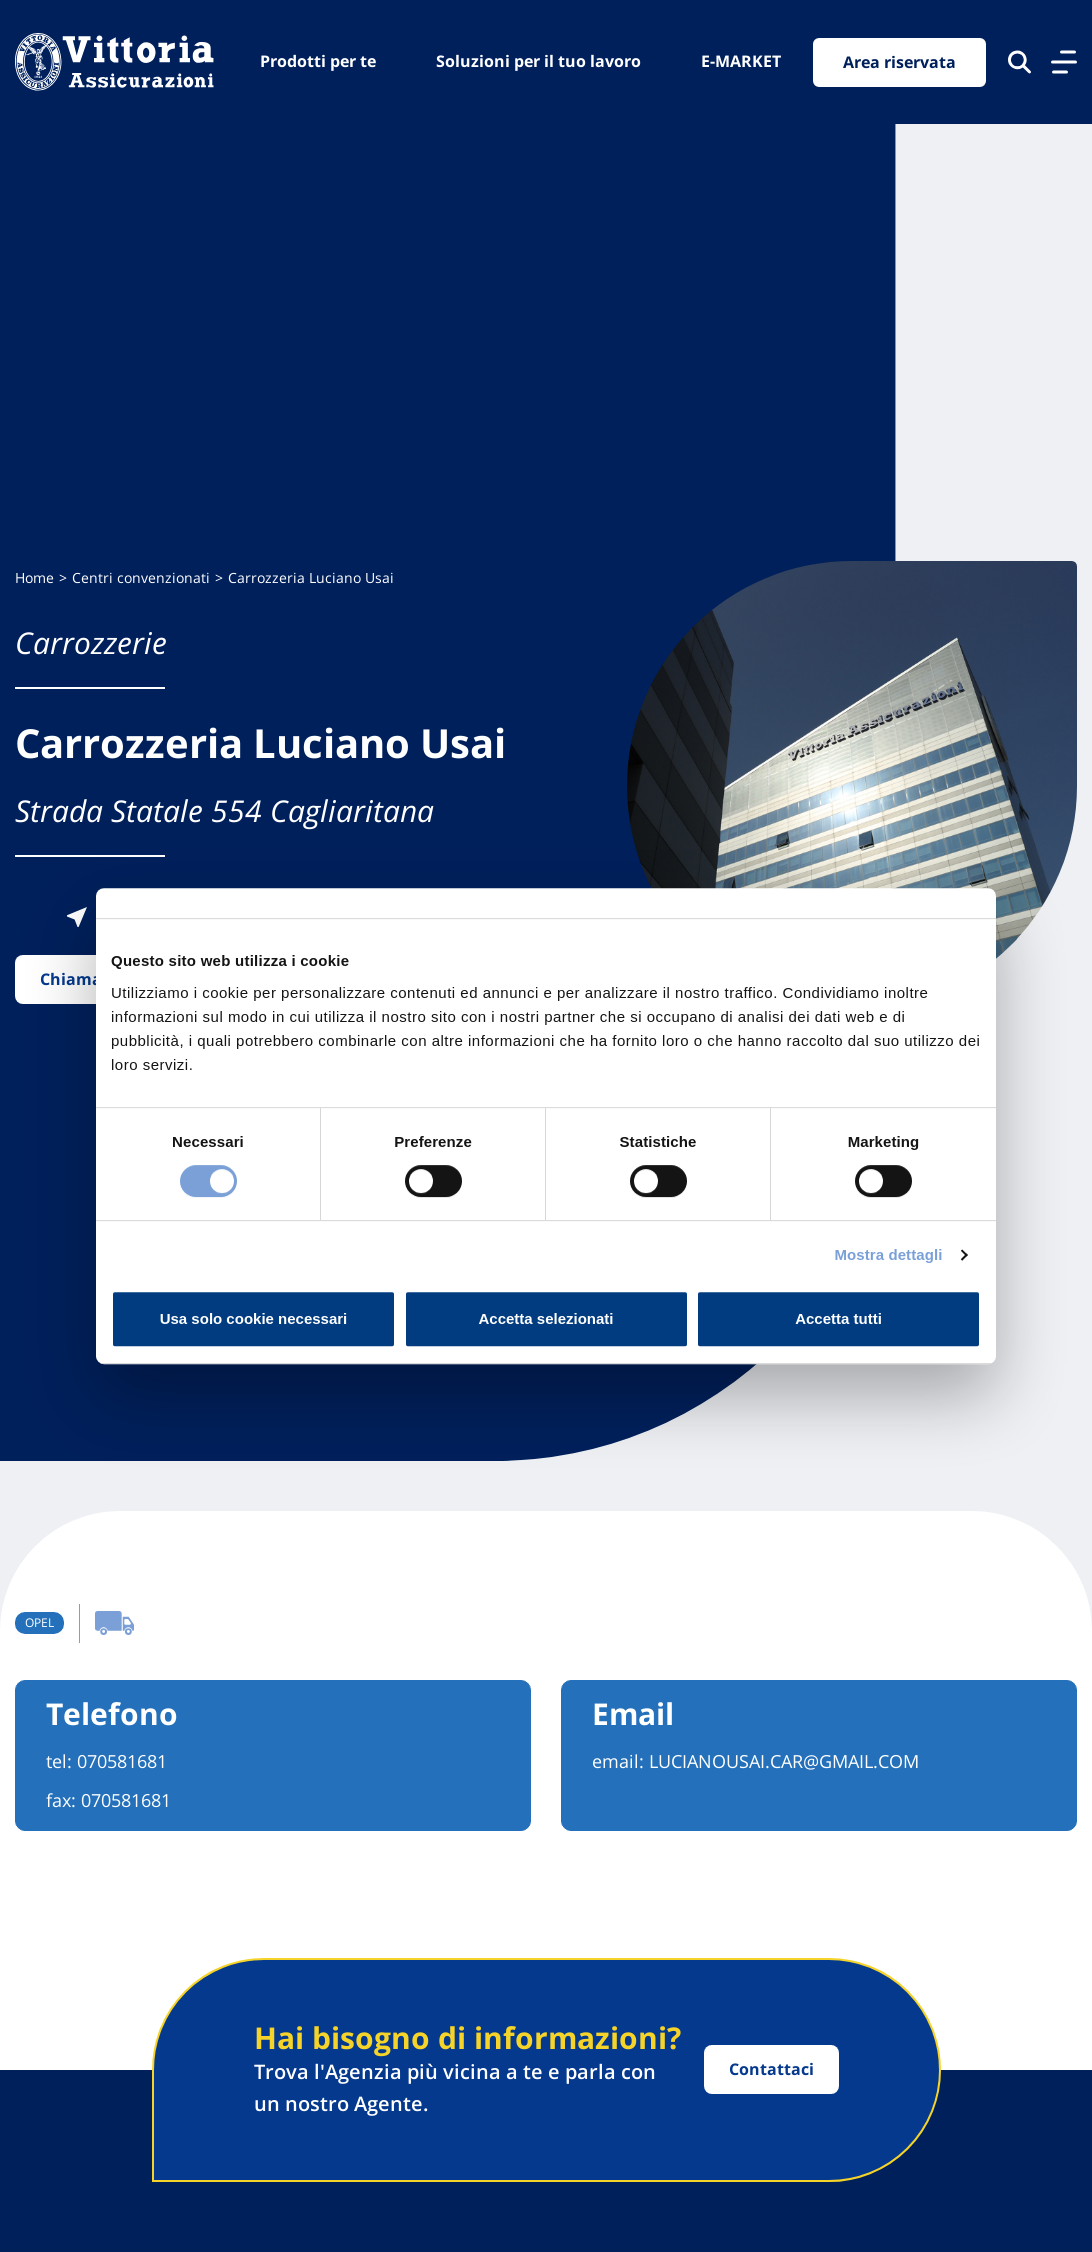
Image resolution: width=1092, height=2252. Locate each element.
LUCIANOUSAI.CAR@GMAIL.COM (784, 1761)
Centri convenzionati (141, 577)
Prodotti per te (318, 61)
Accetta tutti (838, 1318)
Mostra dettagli (888, 1254)
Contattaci (771, 2069)
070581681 (122, 1761)
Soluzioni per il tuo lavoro (538, 61)
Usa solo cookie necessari (254, 1318)
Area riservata (899, 62)
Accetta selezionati (545, 1318)
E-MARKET (741, 61)
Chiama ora (86, 979)
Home (34, 577)
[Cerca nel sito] (1019, 62)
